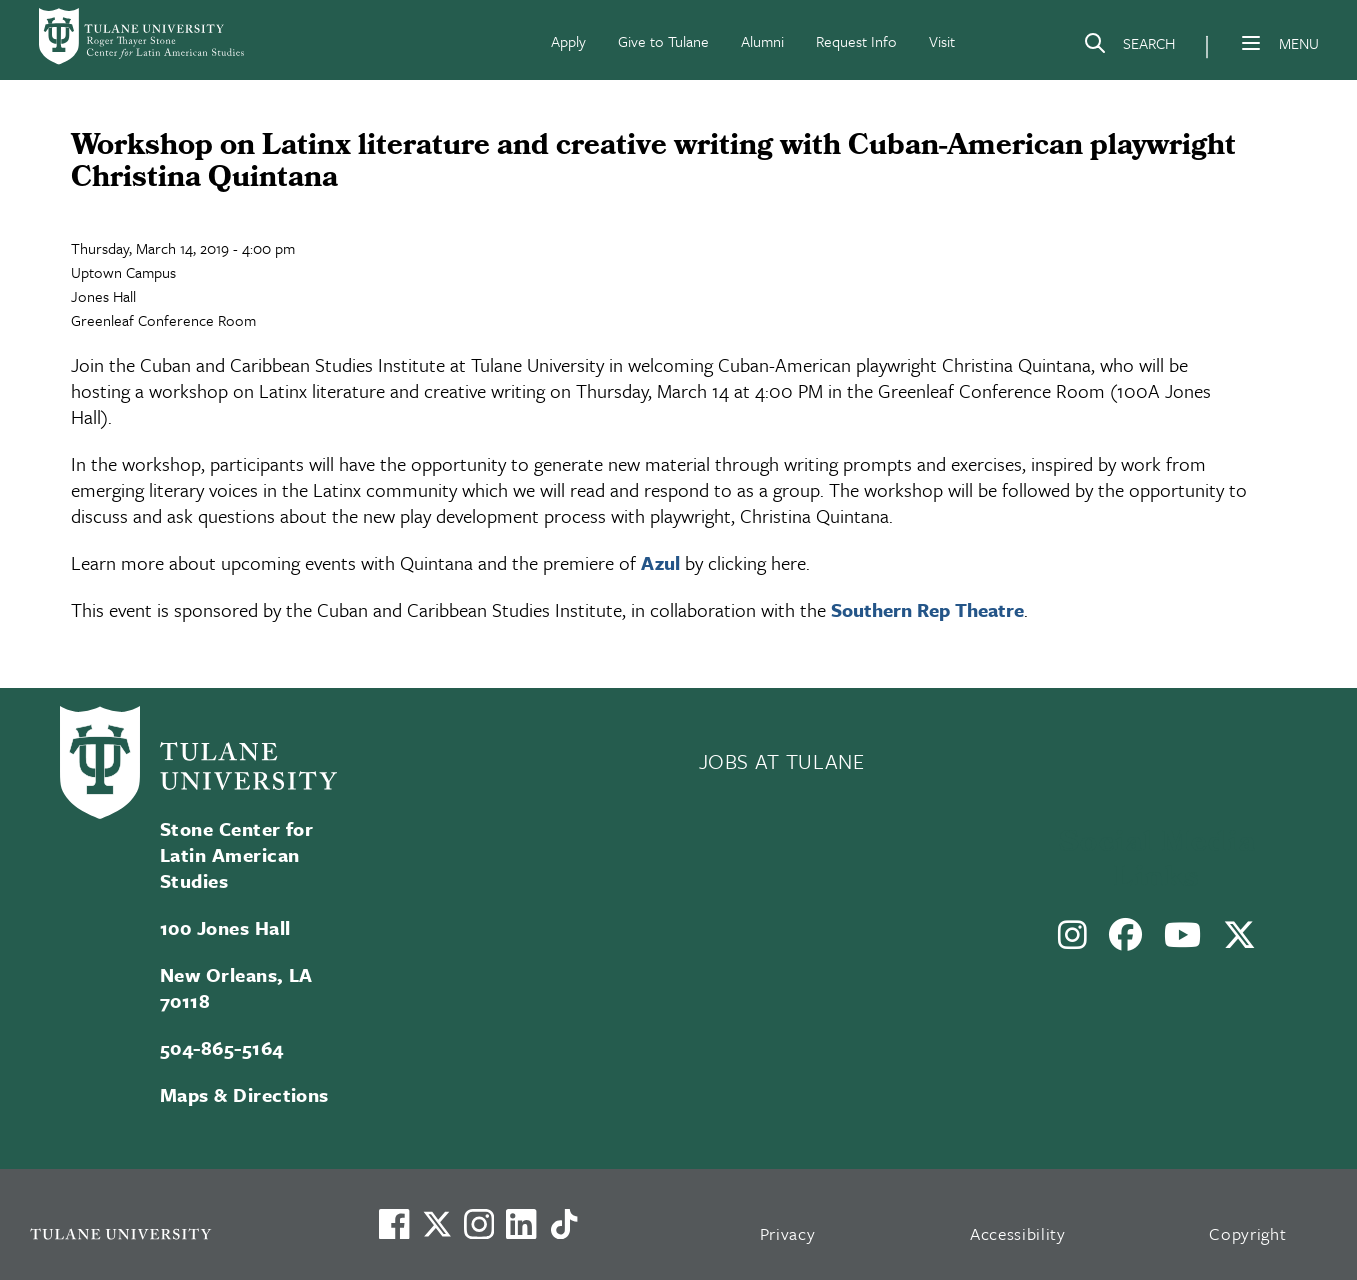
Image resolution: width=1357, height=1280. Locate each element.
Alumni (762, 41)
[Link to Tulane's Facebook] (479, 1224)
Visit (942, 41)
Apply (568, 41)
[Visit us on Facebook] (394, 1224)
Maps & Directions (244, 1094)
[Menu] (1251, 43)
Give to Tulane (663, 41)
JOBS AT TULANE (782, 761)
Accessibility (1018, 1233)
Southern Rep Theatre (927, 609)
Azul (660, 562)
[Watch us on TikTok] (564, 1224)
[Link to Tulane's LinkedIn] (521, 1224)
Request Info (856, 41)
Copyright (1247, 1233)
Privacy (788, 1233)
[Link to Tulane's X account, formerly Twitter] (437, 1224)
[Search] (1129, 47)
